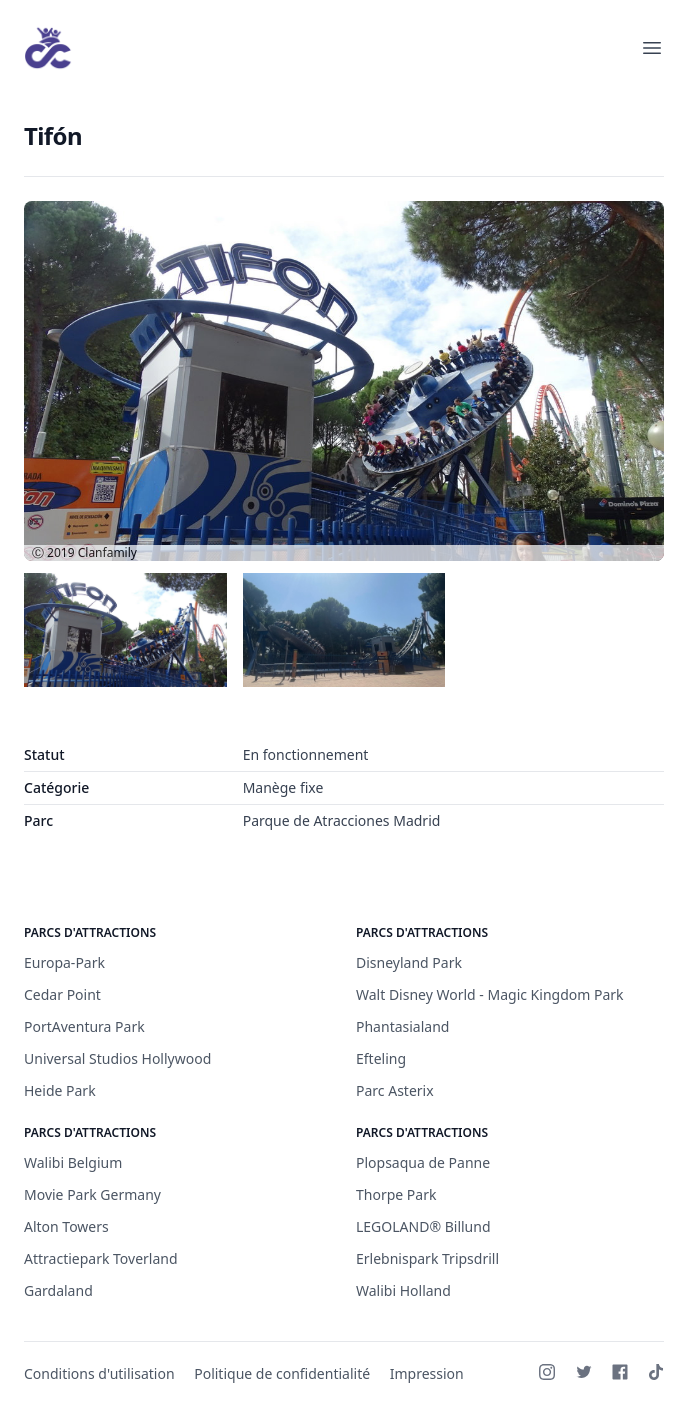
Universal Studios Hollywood (117, 1058)
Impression (427, 1373)
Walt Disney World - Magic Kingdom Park (490, 994)
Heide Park (60, 1090)
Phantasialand (402, 1026)
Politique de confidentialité (282, 1373)
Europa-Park (64, 962)
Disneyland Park (409, 962)
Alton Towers (66, 1226)
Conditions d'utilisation (99, 1373)
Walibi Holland (403, 1290)
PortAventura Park (84, 1026)
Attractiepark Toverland (101, 1258)
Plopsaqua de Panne (423, 1162)
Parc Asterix (395, 1090)
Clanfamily (107, 552)
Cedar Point (62, 994)
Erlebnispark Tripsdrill (427, 1258)
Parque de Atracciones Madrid (342, 820)
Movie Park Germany (92, 1194)
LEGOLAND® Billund (423, 1226)
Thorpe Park (396, 1194)
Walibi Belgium (73, 1162)
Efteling (381, 1058)
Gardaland (58, 1290)
